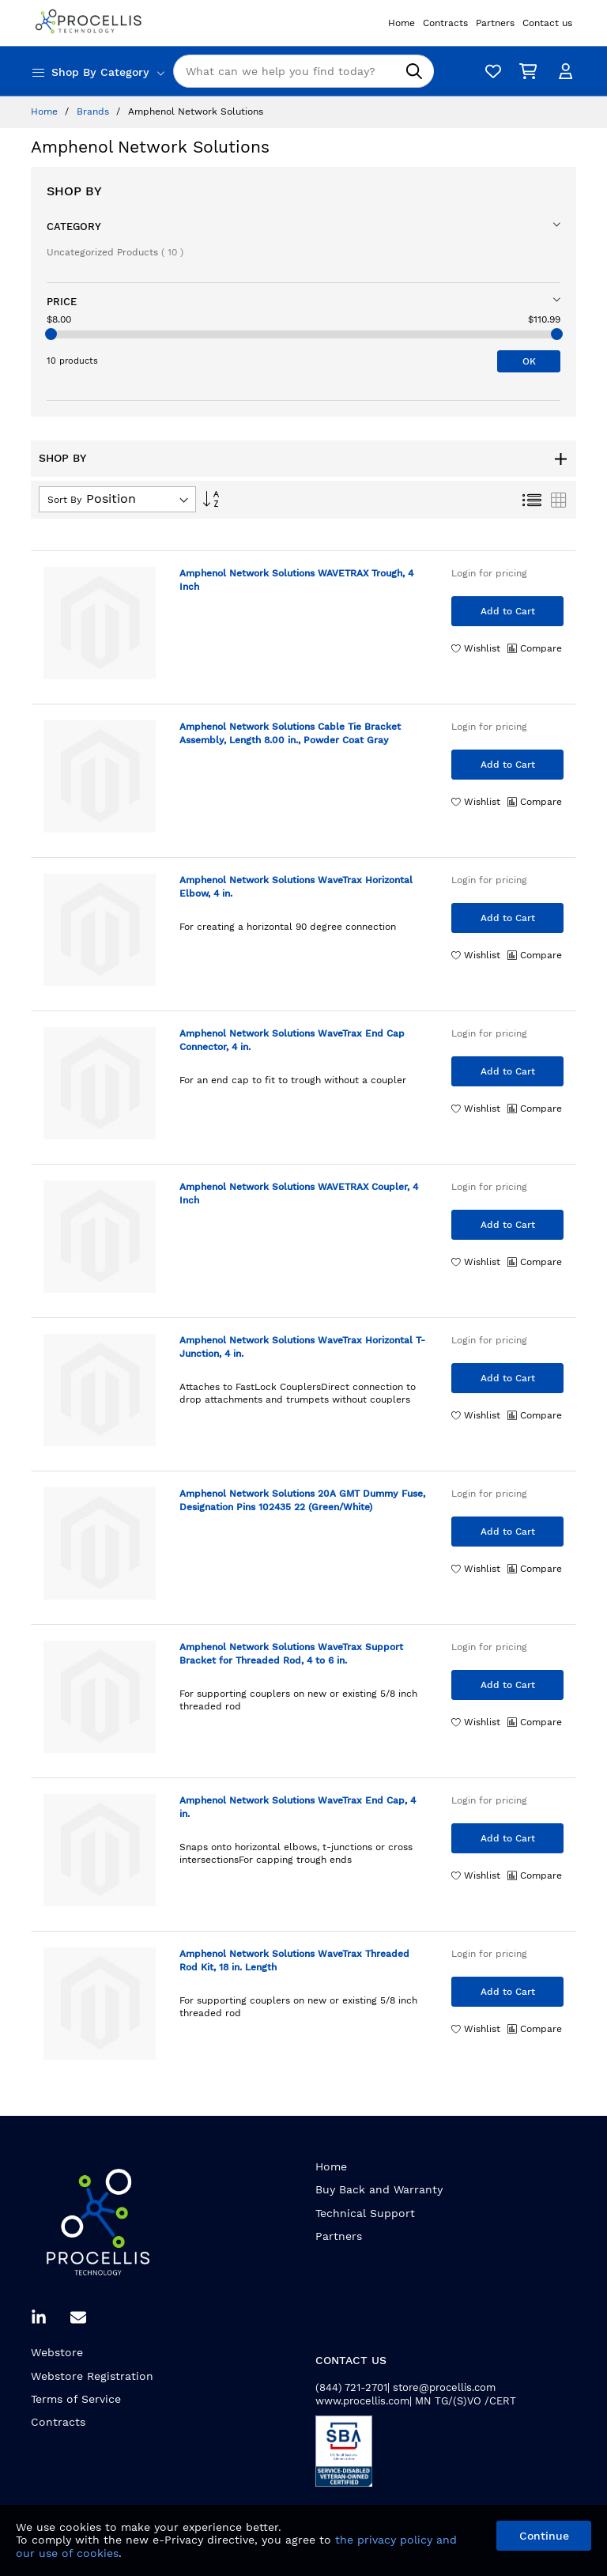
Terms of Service (76, 2399)
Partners (338, 2236)
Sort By (64, 499)
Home (46, 111)
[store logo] (90, 23)
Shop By (74, 190)
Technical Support (365, 2213)
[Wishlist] (489, 71)
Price (62, 302)
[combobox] (303, 71)
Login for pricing (489, 573)
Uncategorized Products (115, 252)
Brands (94, 111)
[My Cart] (525, 71)
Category (74, 226)
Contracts (58, 2421)
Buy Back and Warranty (379, 2189)
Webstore (57, 2352)
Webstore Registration (92, 2376)
